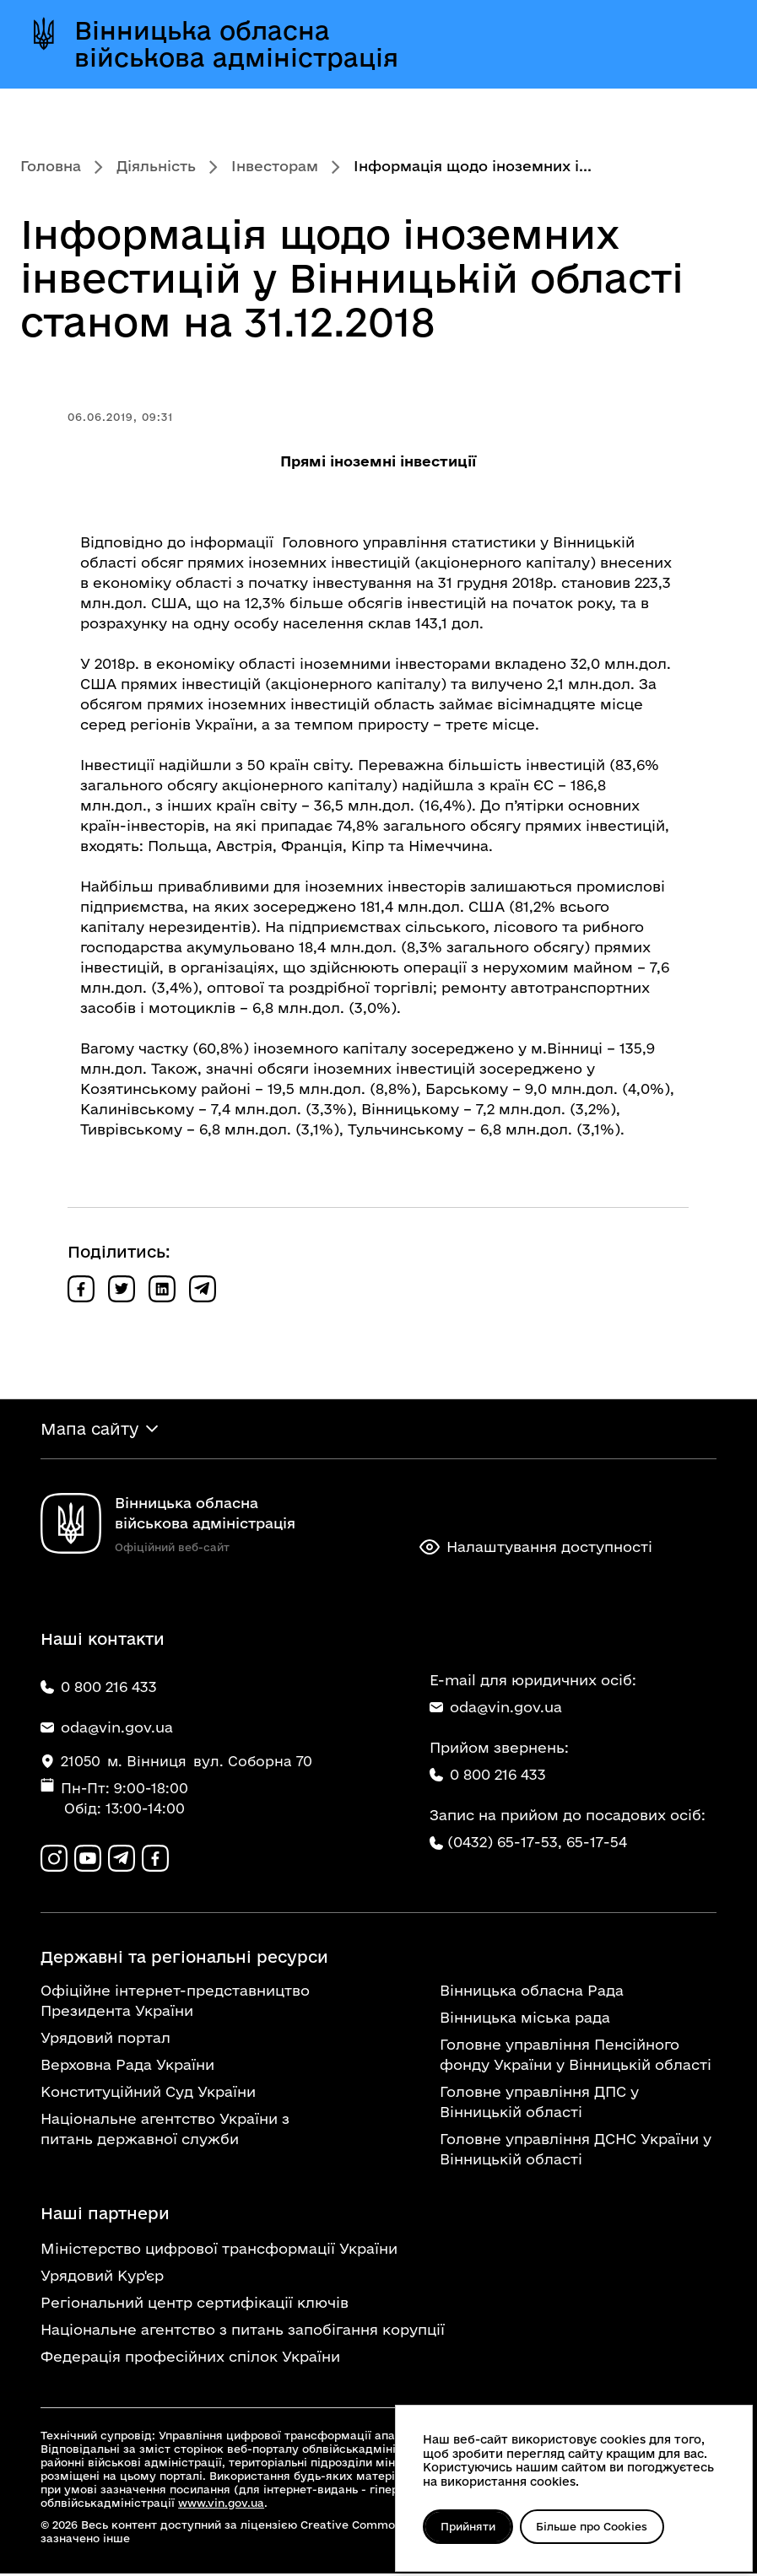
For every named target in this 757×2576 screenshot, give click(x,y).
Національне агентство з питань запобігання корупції (243, 2332)
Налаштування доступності (535, 1549)
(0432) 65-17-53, (504, 1843)
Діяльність (156, 166)
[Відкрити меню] (705, 44)
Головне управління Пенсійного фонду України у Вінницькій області (575, 2057)
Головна (50, 166)
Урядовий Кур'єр (102, 2278)
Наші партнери (105, 2216)
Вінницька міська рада (525, 2020)
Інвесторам (274, 166)
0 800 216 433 (488, 1776)
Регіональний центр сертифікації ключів (195, 2305)
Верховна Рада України (127, 2067)
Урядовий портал (105, 2040)
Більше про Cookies (597, 2526)
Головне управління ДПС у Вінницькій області (539, 2104)
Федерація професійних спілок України (190, 2359)
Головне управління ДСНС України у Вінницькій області (575, 2151)
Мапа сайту (89, 1429)
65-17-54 (596, 1843)
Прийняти (469, 2526)
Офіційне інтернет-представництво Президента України (175, 2003)
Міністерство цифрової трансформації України (219, 2251)
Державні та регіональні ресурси (184, 1959)
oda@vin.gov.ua (496, 1708)
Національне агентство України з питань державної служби (165, 2131)
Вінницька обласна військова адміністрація (236, 44)
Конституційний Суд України (148, 2094)
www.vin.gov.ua (221, 2505)
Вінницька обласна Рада (532, 1993)
